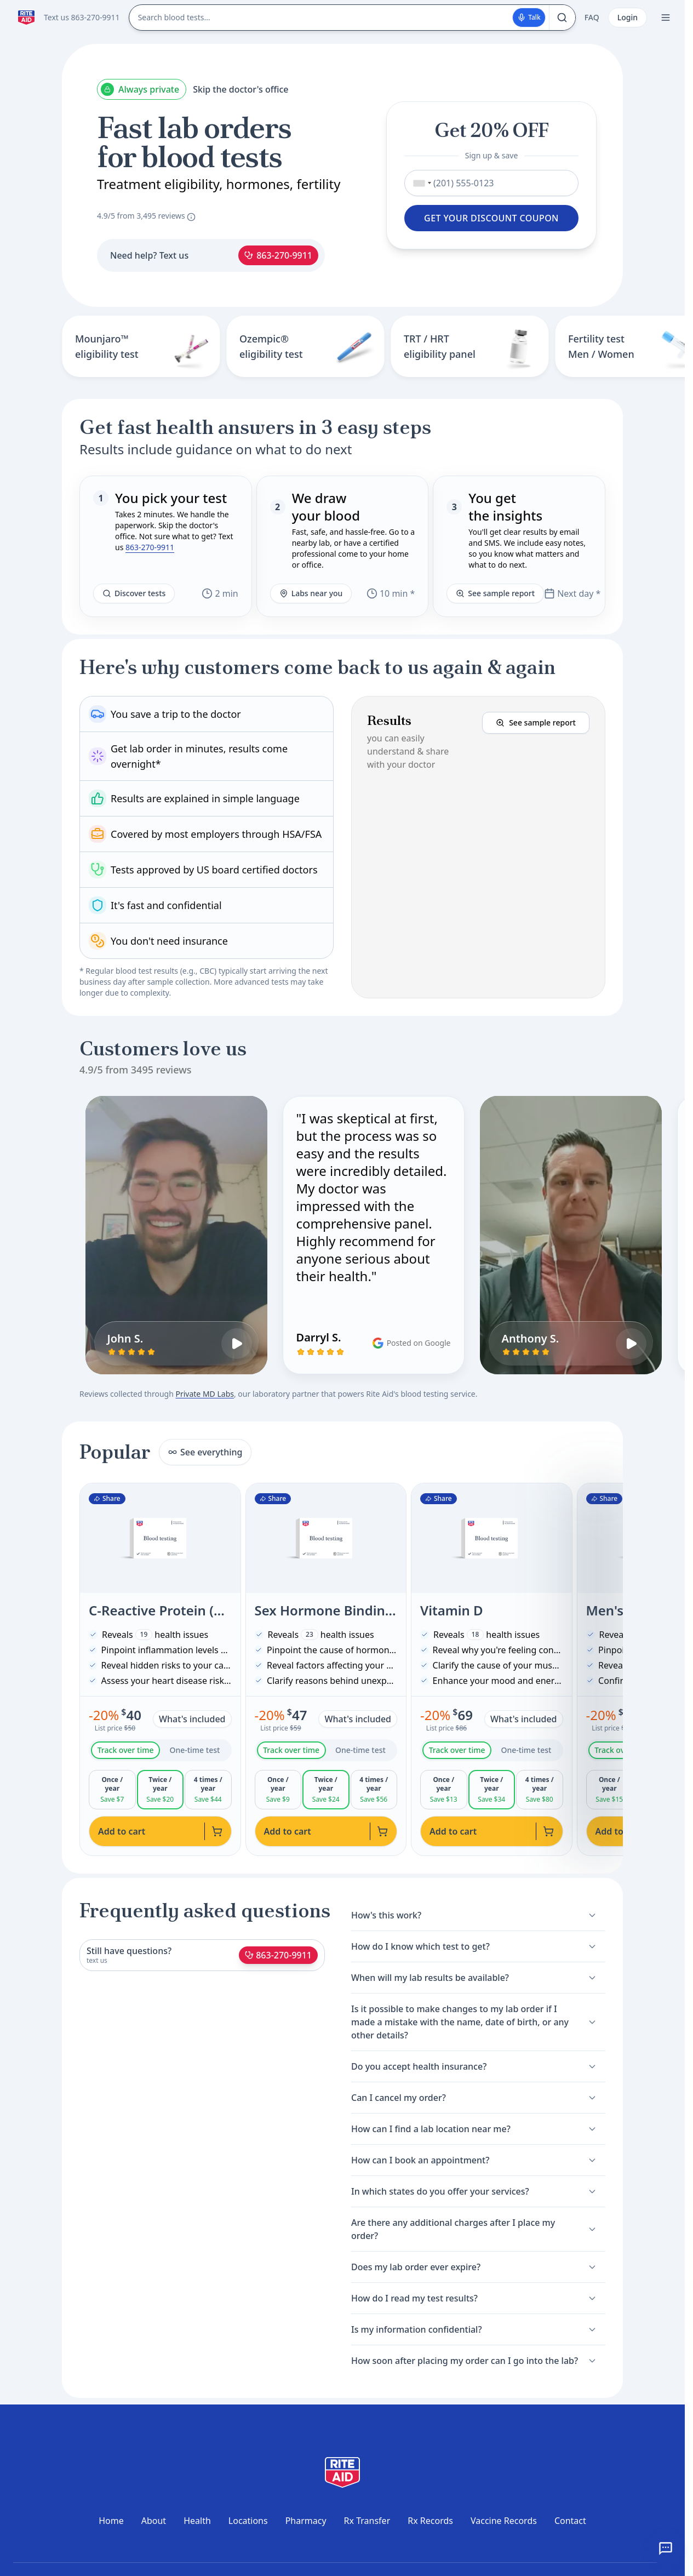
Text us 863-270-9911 (82, 17)
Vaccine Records (504, 2521)
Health (197, 2521)
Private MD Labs (204, 1394)
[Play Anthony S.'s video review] (631, 1343)
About (153, 2521)
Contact (570, 2521)
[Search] (562, 17)
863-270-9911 (278, 255)
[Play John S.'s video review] (236, 1343)
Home (111, 2521)
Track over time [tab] (126, 1750)
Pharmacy (306, 2521)
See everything (205, 1452)
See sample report (495, 593)
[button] (478, 847)
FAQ (592, 17)
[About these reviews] (191, 217)
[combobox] (419, 183)
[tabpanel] (160, 1789)
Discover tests (133, 593)
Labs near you (311, 593)
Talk (529, 17)
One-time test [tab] (194, 1750)
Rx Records (430, 2521)
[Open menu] (665, 17)
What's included (192, 1719)
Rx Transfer (367, 2521)
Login (627, 17)
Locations (248, 2521)
